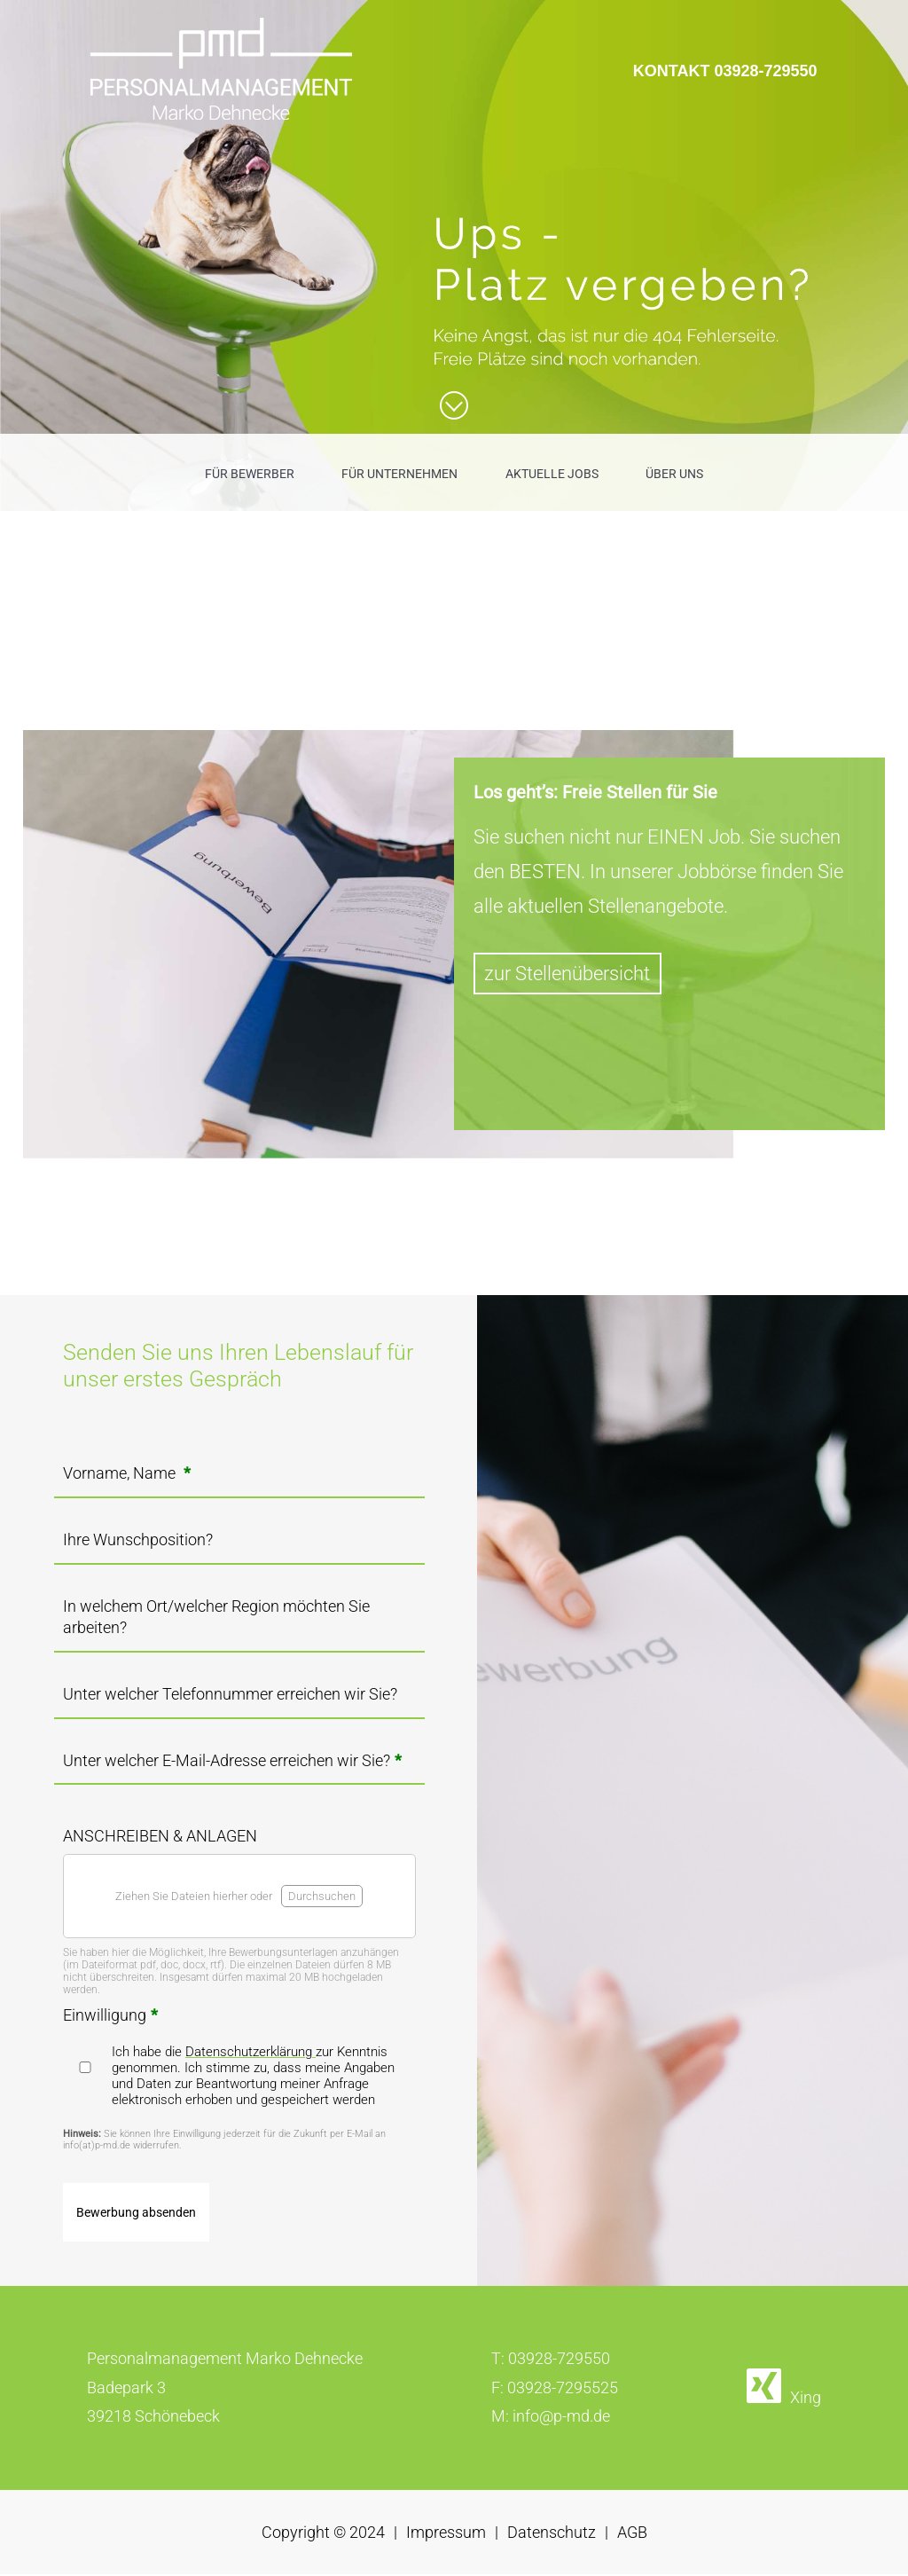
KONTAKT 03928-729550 (725, 71)
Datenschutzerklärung (250, 2054)
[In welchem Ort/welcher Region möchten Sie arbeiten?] (239, 1633)
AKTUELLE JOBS (552, 474)
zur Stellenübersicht (567, 973)
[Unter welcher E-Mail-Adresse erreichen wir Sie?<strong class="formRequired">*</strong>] (239, 1765)
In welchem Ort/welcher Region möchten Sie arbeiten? (216, 1617)
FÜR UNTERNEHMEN (399, 474)
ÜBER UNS (674, 474)
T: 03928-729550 (550, 2361)
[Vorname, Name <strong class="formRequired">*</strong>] (239, 1479)
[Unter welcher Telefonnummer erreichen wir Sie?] (239, 1700)
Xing (805, 2399)
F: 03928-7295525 (554, 2389)
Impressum (446, 2534)
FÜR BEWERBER (249, 474)
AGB (632, 2534)
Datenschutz (551, 2534)
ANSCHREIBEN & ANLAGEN (160, 1835)
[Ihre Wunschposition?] (239, 1545)
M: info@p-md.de (550, 2417)
